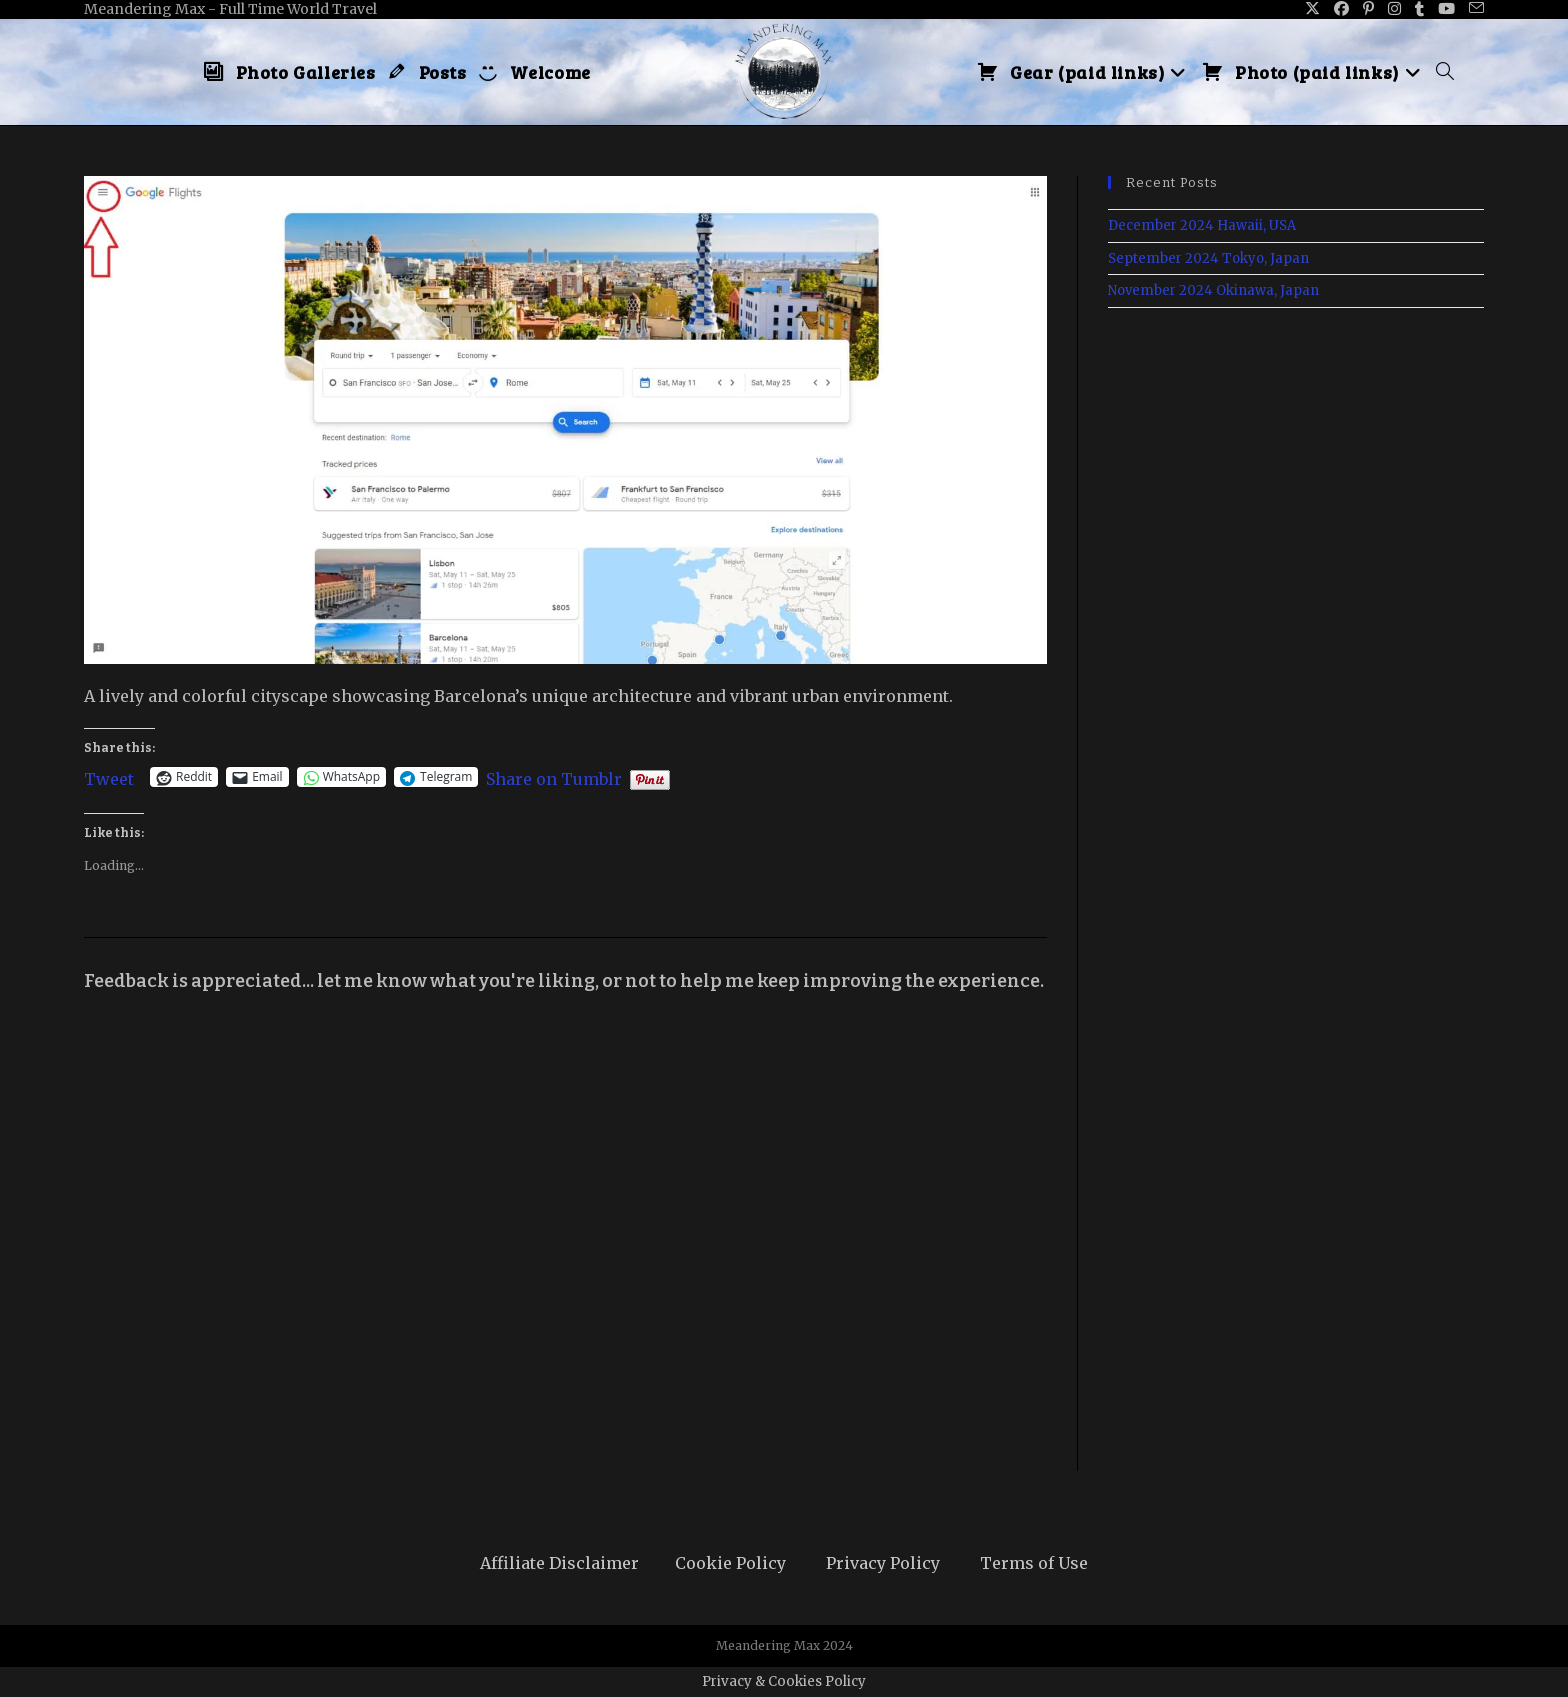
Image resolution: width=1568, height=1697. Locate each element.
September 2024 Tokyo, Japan (1208, 258)
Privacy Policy (883, 1563)
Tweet (109, 777)
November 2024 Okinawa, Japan (1213, 290)
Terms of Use (1034, 1563)
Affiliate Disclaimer (559, 1563)
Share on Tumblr (554, 777)
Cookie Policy (730, 1563)
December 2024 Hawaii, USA (1202, 225)
